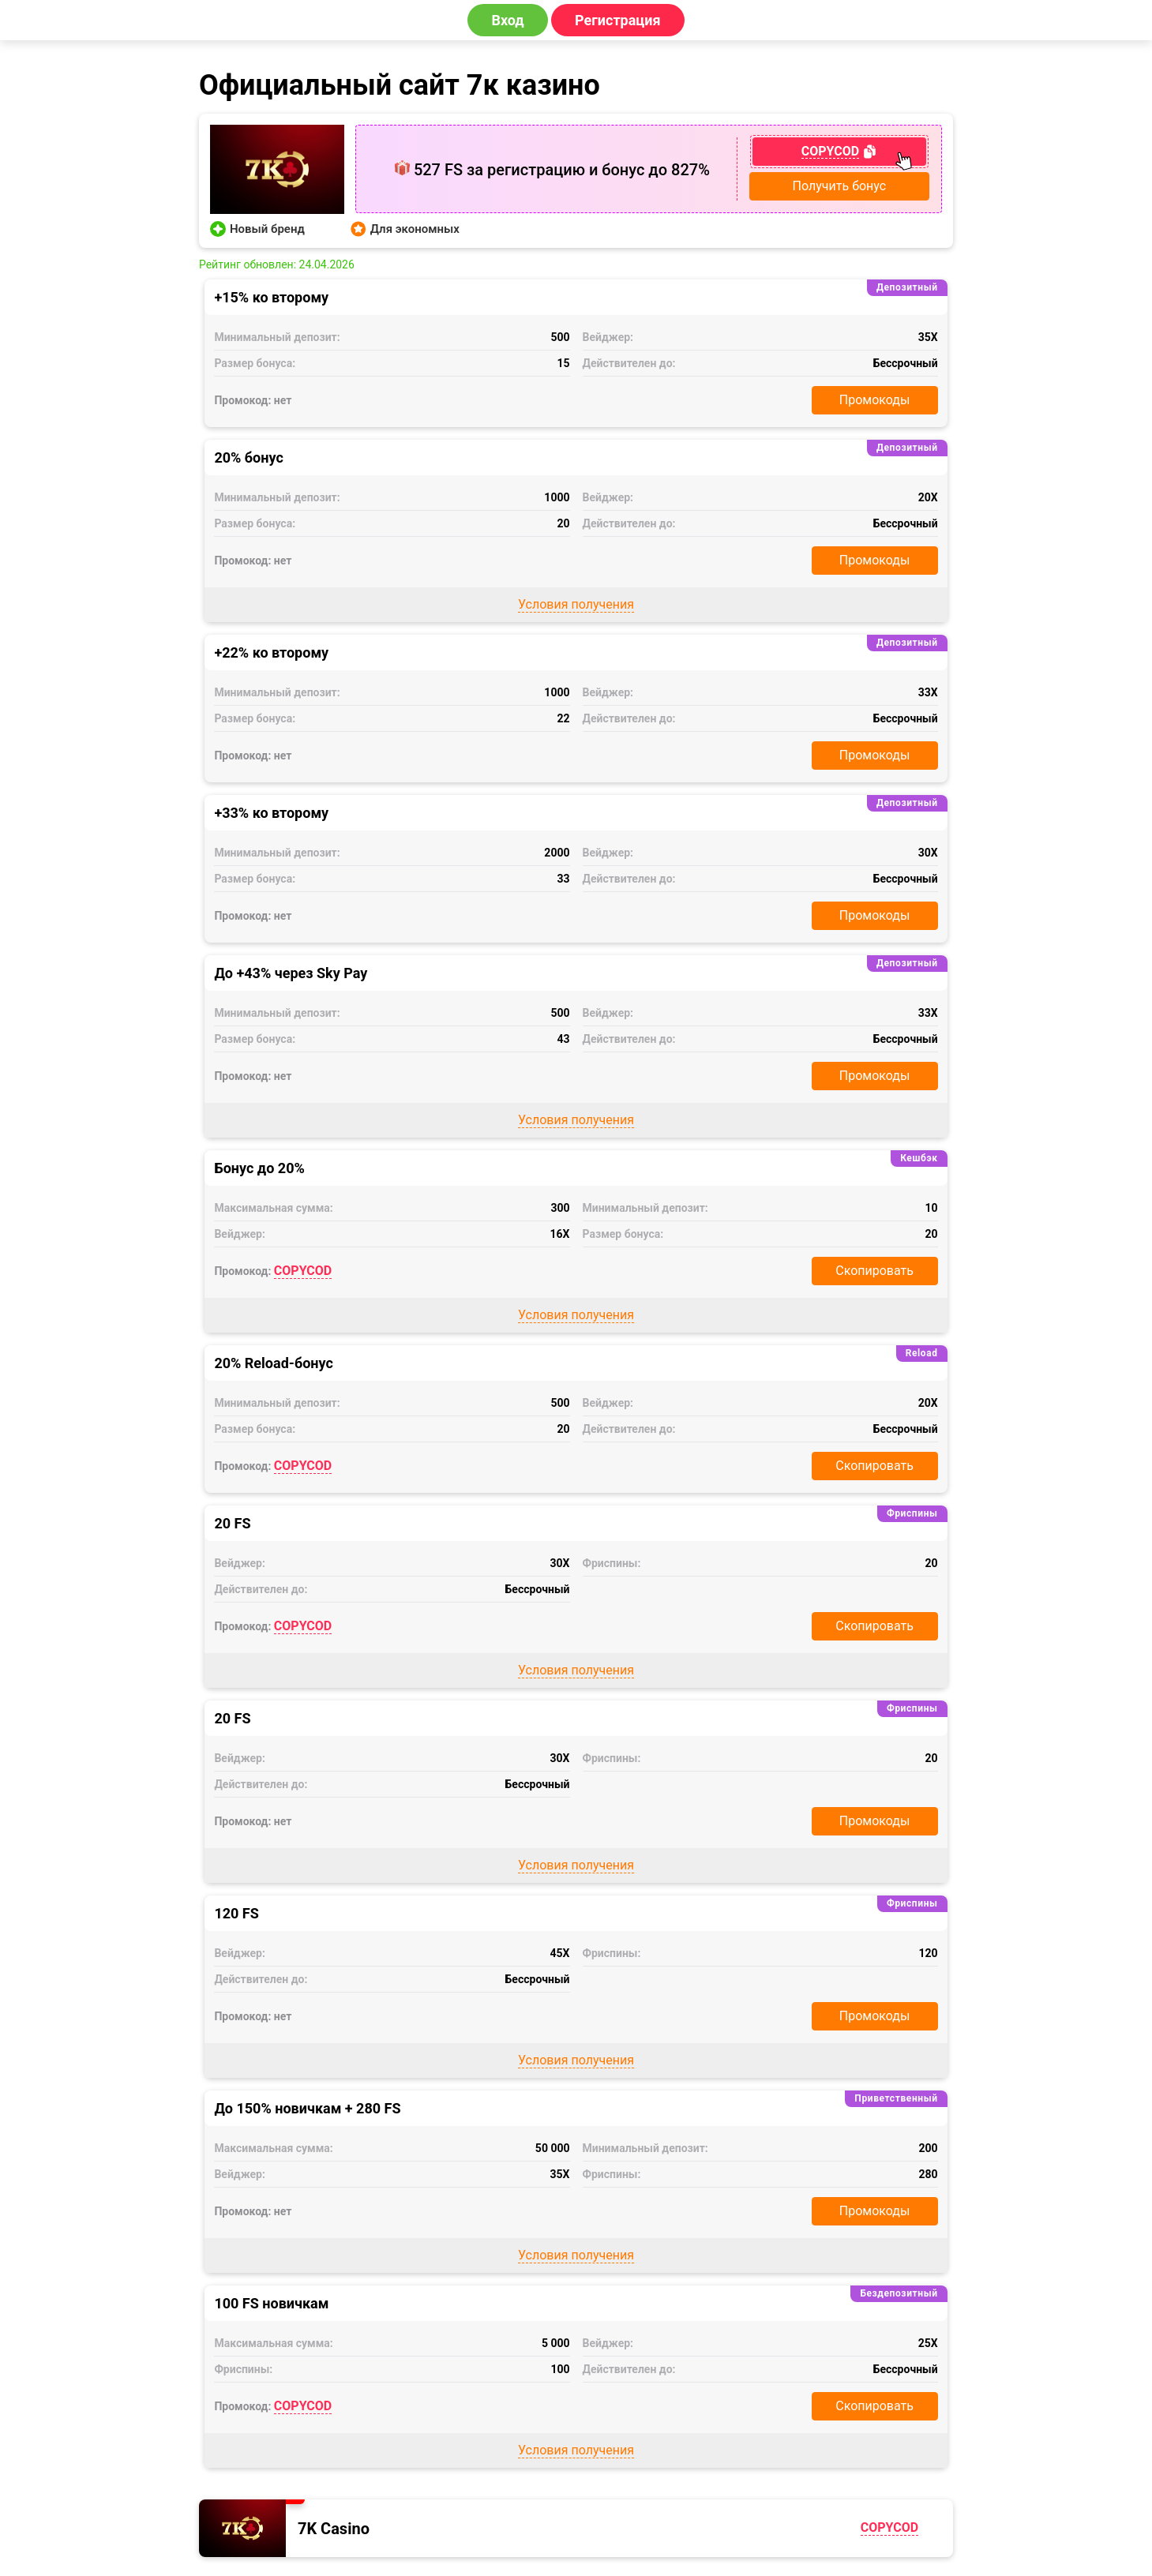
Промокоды (874, 399)
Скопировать (874, 1270)
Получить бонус (840, 185)
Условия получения (576, 604)
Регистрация (618, 20)
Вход (507, 20)
